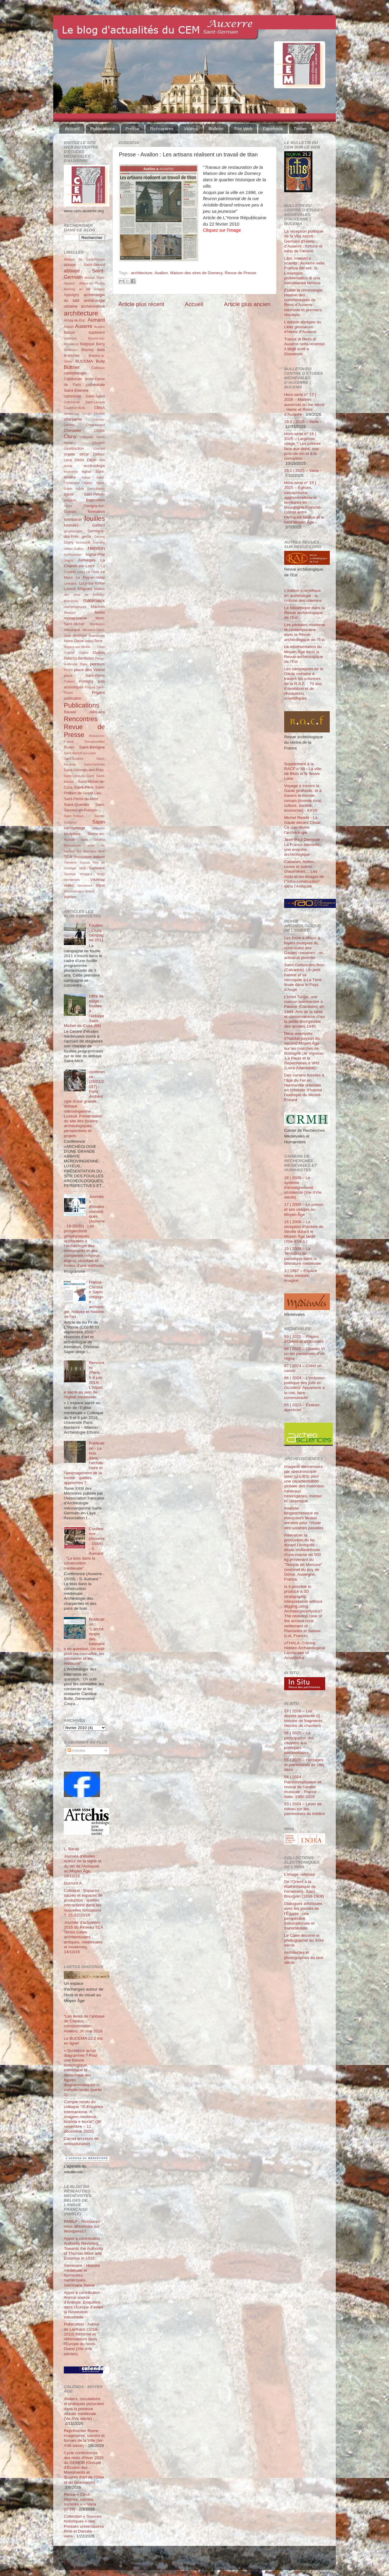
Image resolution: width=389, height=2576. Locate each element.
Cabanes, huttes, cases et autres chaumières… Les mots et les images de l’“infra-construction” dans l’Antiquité (304, 874)
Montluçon (97, 624)
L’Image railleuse (299, 1874)
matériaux (94, 600)
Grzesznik (83, 542)
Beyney (87, 350)
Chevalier (72, 430)
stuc (101, 851)
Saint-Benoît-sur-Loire (80, 753)
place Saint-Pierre (84, 676)
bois (101, 349)
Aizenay (69, 289)
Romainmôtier (94, 741)
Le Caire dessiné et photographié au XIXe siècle (304, 1940)
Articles (76, 1750)
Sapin (98, 821)
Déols (79, 460)
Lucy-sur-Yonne (92, 583)
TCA (68, 857)
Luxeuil (69, 589)
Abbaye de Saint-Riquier (84, 259)
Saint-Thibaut (73, 816)
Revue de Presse (240, 273)
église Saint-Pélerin (84, 494)
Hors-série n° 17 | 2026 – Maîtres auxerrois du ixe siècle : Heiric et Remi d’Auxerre (304, 404)
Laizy (81, 572)
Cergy (86, 413)
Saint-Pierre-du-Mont (81, 799)
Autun (69, 327)
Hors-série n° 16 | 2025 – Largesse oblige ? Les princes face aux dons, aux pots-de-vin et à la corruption (302, 446)
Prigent (98, 692)
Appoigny (71, 295)
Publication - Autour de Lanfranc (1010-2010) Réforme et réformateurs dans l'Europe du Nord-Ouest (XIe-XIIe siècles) (81, 2339)
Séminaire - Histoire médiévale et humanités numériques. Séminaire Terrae (82, 2275)
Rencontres (162, 128)
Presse (133, 128)
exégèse (70, 500)
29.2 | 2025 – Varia (301, 421)
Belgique (87, 344)
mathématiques (75, 607)
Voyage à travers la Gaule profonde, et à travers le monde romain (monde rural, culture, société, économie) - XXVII (303, 798)
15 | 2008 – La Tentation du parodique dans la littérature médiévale (302, 1256)
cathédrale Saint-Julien (84, 396)
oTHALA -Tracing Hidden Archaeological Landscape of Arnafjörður (304, 1650)
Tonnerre (70, 862)
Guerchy (98, 542)
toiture (99, 857)
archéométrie (93, 306)
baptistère (97, 332)
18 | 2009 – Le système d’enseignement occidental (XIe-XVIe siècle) (303, 1187)
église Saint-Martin (90, 488)
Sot (79, 851)
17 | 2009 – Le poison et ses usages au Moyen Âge (304, 1209)
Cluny (70, 436)
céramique (71, 413)
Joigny (68, 560)
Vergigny (86, 874)
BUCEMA (84, 361)
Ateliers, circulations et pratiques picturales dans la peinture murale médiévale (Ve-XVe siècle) (84, 2409)
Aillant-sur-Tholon (92, 283)
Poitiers (69, 681)
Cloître (99, 430)
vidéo (69, 885)
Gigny (69, 542)
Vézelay (97, 879)
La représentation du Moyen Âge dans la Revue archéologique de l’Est (303, 654)
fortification (73, 519)
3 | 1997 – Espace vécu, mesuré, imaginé (300, 1275)
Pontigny (86, 681)
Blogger (204, 2560)
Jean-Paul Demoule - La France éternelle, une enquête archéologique (303, 847)
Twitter (300, 128)
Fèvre (68, 506)
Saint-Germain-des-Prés (84, 770)
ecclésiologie (94, 466)
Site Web (243, 128)
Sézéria (99, 839)
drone (68, 466)
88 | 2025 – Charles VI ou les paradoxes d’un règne (304, 1353)
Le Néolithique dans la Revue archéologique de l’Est (304, 613)
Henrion (96, 548)
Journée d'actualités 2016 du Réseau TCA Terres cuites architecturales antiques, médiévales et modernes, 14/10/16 (83, 1937)
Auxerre (83, 326)
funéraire (71, 525)
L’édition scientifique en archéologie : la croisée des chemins (303, 595)
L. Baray (71, 1849)
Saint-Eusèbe (74, 758)
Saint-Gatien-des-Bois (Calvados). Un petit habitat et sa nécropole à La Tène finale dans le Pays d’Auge (304, 977)
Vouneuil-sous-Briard (79, 891)
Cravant (99, 448)
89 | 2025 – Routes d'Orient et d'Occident (303, 1339)
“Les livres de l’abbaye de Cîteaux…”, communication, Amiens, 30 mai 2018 (84, 2023)
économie (71, 471)
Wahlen (70, 897)
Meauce (69, 612)
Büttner (72, 367)
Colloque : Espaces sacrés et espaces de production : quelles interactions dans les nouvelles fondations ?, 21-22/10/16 (83, 1902)
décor (83, 454)
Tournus (69, 874)
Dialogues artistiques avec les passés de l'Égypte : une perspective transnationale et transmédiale (303, 1915)
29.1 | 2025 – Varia (301, 470)
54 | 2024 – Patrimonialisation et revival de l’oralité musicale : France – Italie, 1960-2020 (302, 1787)
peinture (97, 664)
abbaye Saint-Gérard (84, 265)
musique (80, 635)
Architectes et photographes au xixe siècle (303, 1957)
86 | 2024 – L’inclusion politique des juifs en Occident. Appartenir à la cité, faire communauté (304, 1388)
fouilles (94, 518)
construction (74, 448)
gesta (86, 536)
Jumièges (86, 560)
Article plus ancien (247, 304)
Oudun (98, 652)
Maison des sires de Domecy (196, 273)
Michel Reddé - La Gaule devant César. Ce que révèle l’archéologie (303, 825)
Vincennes (84, 885)
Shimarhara (72, 845)
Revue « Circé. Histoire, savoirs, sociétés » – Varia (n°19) (80, 2502)
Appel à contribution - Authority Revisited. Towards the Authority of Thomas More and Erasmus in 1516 (83, 2248)
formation (96, 511)
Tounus (84, 862)
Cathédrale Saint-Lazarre (84, 402)
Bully (100, 361)
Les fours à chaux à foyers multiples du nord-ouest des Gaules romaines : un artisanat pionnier (303, 948)
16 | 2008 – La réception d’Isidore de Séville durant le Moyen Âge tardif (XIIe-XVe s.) (303, 1232)
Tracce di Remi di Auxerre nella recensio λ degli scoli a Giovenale (304, 346)
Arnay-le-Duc (74, 320)
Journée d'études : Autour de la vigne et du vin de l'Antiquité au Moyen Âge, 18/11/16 (83, 1866)
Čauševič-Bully (74, 408)
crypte (69, 454)
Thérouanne (83, 857)
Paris (84, 664)
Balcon (69, 332)
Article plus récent (141, 304)
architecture (142, 273)
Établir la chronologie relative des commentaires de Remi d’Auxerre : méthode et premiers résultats (303, 302)
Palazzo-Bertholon (79, 658)
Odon (101, 647)
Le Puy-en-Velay (90, 577)
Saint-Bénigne (92, 747)
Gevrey (99, 536)
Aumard (96, 319)
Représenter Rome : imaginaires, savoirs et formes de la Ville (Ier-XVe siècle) (84, 2438)
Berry (100, 344)
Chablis (99, 413)
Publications (102, 128)
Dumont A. (73, 1883)
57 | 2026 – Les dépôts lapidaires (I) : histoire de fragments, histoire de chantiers (304, 1718)
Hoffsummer (73, 554)
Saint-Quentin (76, 804)
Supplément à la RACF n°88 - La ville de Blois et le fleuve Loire (302, 771)
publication (72, 698)
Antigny (99, 289)
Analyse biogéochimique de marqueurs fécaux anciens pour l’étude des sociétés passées (303, 1518)
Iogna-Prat (95, 554)
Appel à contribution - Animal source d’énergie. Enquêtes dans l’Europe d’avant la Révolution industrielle (83, 2304)
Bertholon (71, 350)
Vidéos (191, 128)
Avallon (161, 273)
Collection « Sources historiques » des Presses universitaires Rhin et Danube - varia (84, 2526)
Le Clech (93, 572)
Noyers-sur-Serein (77, 647)
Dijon (91, 460)
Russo (69, 747)
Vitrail (100, 885)
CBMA (99, 408)
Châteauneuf (95, 425)
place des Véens (89, 669)
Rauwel (70, 712)
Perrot (68, 670)
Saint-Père (84, 787)
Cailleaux (98, 368)
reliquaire (97, 712)
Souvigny (89, 851)
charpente (73, 419)
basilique (70, 338)
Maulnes (98, 607)
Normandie (97, 635)
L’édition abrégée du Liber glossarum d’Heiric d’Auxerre (302, 327)
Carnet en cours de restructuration (81, 2141)
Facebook (273, 128)
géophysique (73, 531)
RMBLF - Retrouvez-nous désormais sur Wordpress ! (83, 2226)
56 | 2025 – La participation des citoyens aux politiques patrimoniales (299, 1743)
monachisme (75, 618)
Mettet (100, 612)
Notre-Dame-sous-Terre (83, 641)
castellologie (75, 373)
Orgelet (69, 652)
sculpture (72, 833)
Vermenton (72, 880)
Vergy (100, 874)
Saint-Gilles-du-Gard (79, 776)
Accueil (72, 128)
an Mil (84, 289)
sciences (98, 828)
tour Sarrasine (92, 868)
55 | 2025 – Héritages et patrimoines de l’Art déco (304, 1765)
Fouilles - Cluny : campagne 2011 (96, 933)
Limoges (70, 583)
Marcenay (71, 601)
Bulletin (215, 128)
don (102, 460)
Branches (71, 355)
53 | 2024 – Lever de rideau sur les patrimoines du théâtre (304, 1809)
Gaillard (98, 525)
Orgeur (83, 652)
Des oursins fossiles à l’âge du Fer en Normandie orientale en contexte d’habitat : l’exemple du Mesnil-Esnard (304, 1087)
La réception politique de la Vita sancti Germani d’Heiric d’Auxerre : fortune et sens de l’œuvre (303, 241)
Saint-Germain (94, 764)
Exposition (95, 500)
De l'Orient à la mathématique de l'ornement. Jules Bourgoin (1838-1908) (304, 1889)
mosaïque (72, 630)
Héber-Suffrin (73, 549)
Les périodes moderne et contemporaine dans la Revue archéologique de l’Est (304, 632)
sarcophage (74, 828)
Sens (84, 839)
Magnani (85, 589)
